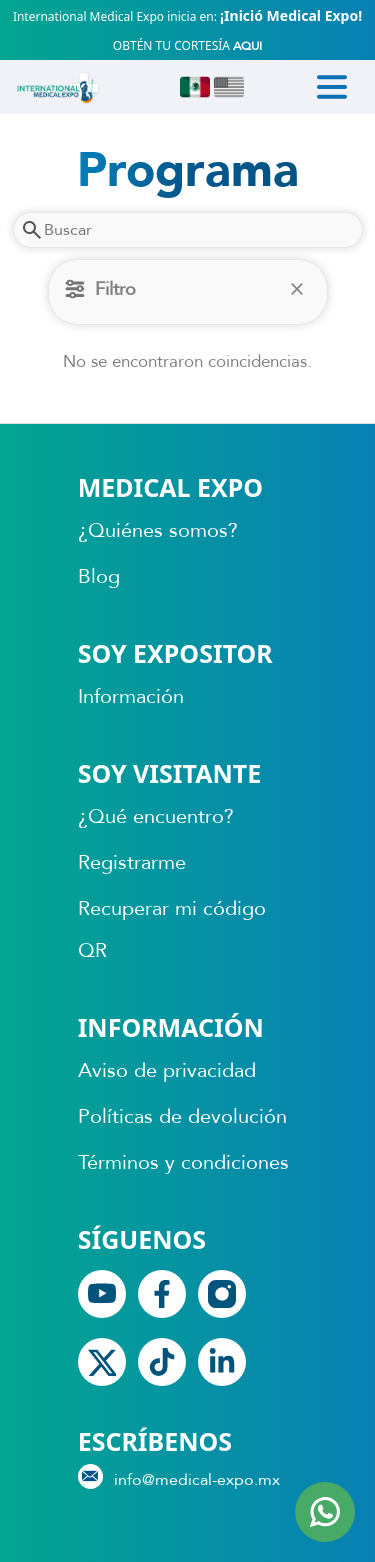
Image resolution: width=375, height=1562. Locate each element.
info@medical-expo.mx (179, 1477)
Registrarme (132, 862)
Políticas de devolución (182, 1116)
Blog (99, 576)
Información (131, 696)
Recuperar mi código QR (172, 929)
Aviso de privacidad (167, 1070)
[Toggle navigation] (332, 87)
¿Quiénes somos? (158, 530)
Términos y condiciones (183, 1162)
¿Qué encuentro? (156, 816)
